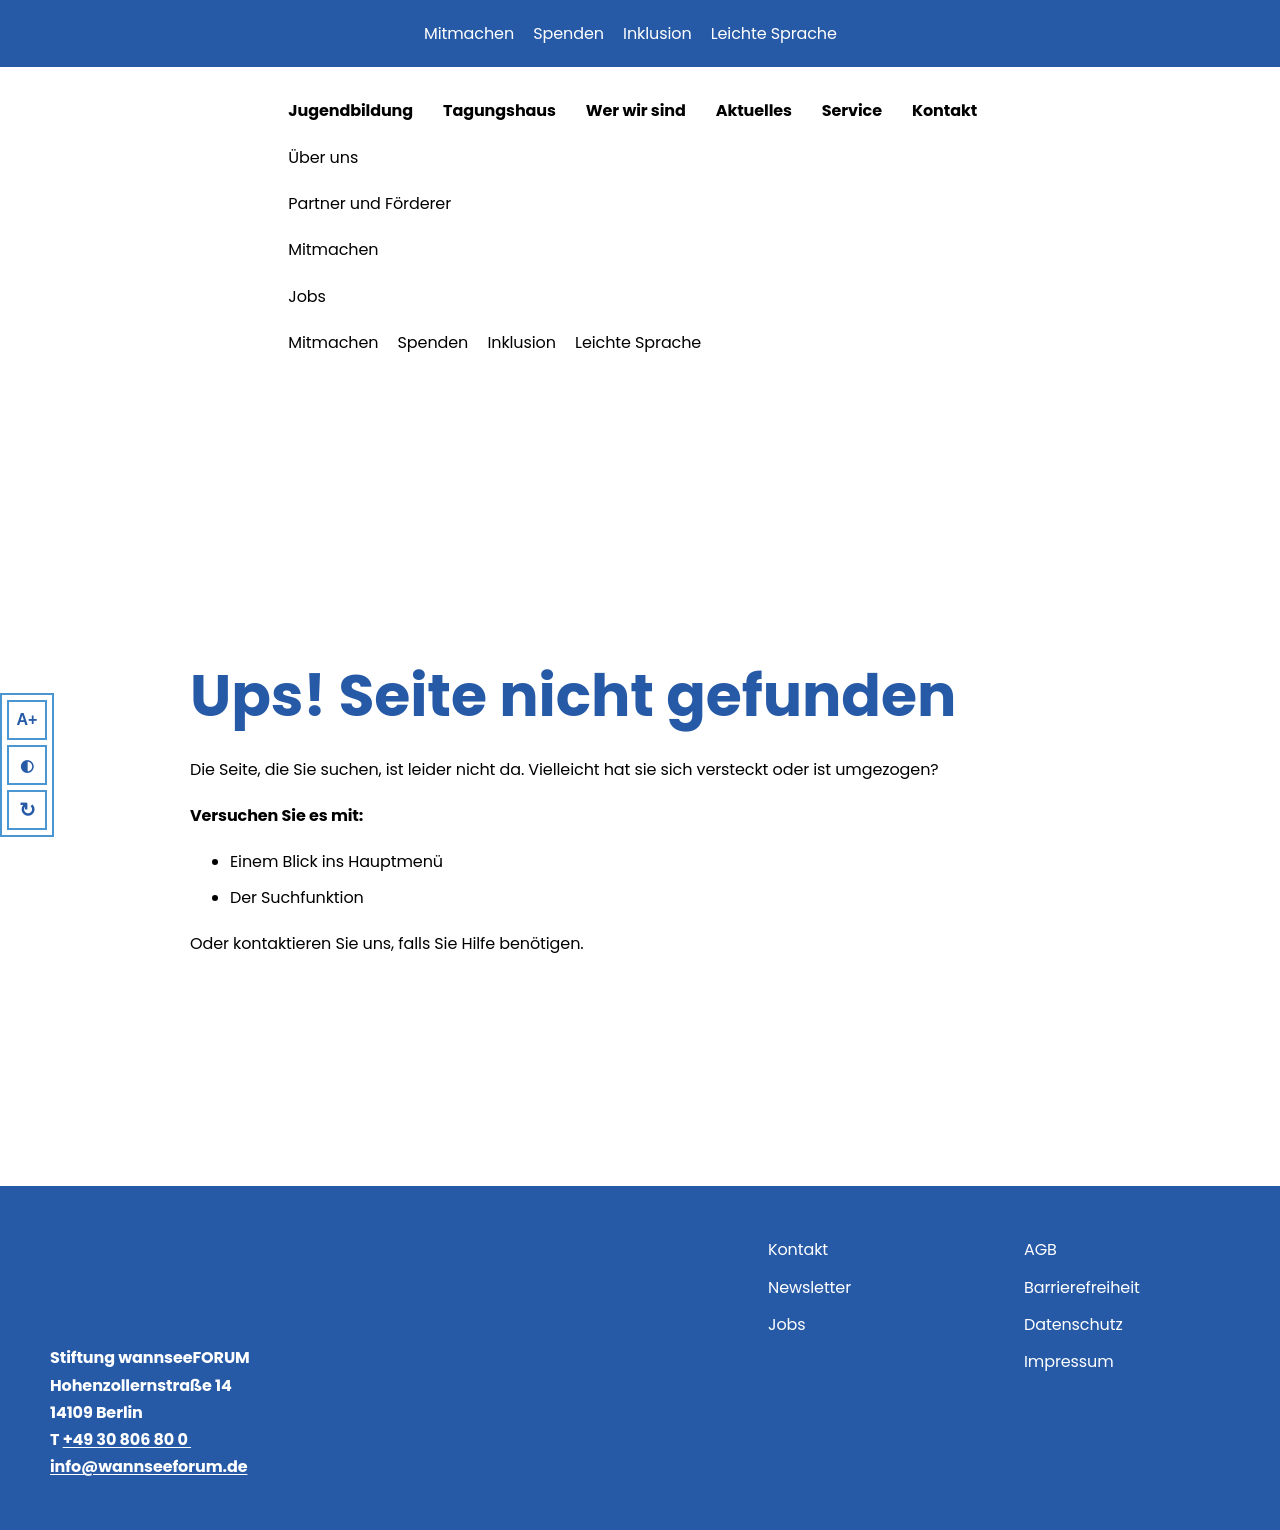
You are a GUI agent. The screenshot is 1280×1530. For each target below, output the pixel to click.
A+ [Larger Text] (27, 719)
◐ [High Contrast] (27, 765)
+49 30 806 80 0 (127, 1439)
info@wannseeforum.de (148, 1466)
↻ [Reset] (27, 810)
